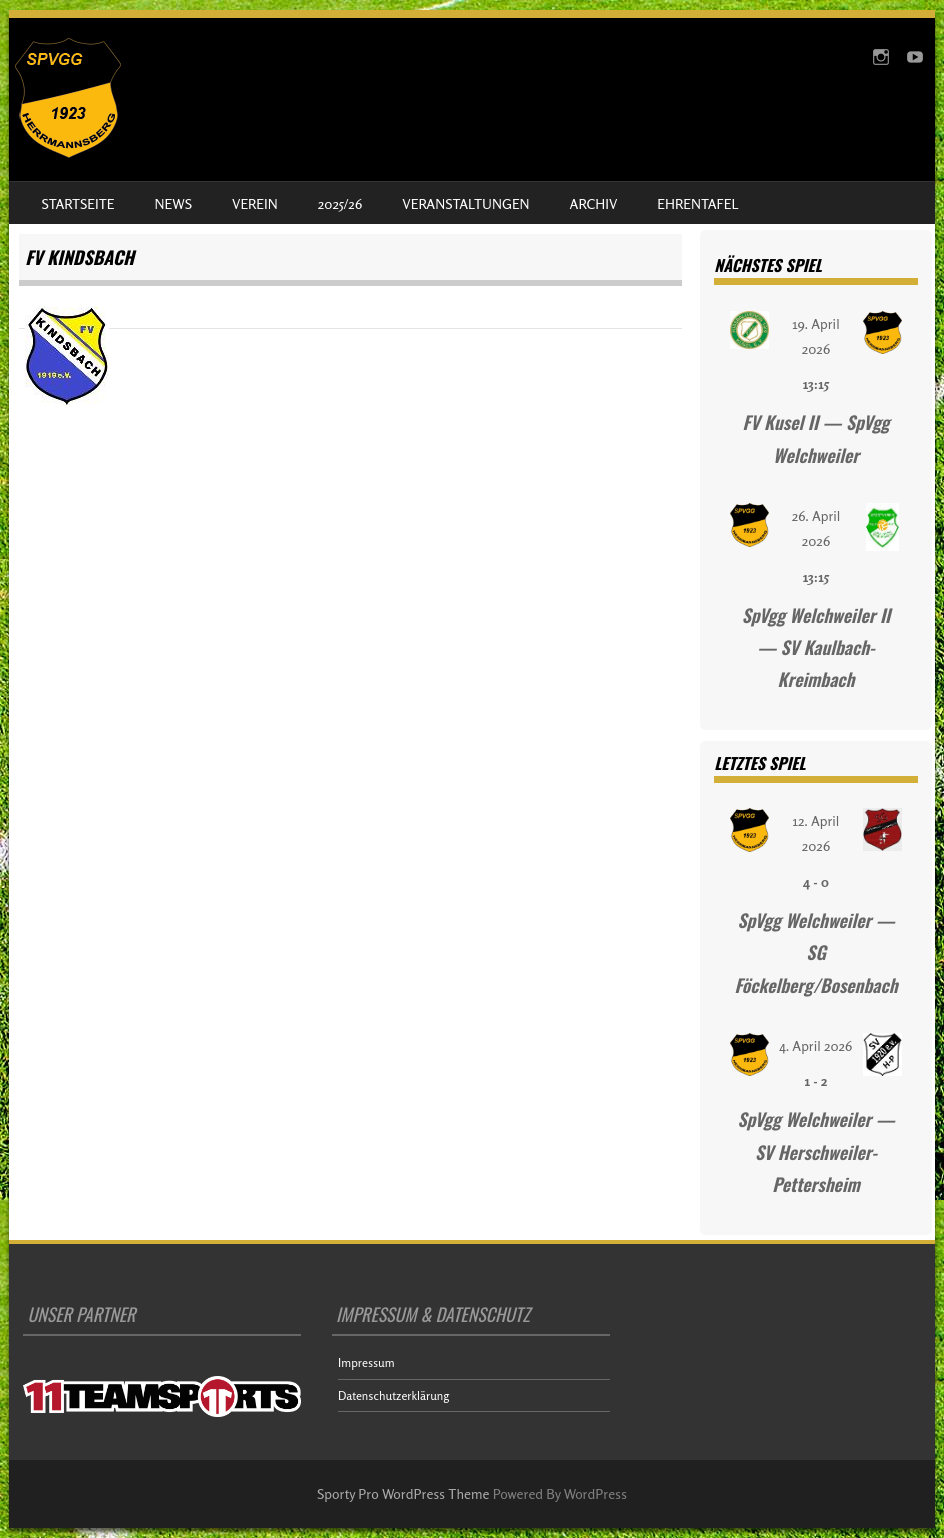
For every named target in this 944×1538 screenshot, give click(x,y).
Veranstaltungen (465, 203)
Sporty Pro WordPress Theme (403, 1493)
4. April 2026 (815, 1045)
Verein (255, 203)
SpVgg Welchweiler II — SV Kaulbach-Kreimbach (816, 647)
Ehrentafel (697, 203)
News (173, 203)
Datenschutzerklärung (393, 1395)
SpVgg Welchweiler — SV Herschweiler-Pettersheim (815, 1151)
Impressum (366, 1362)
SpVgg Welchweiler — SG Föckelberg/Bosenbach (815, 952)
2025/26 (340, 203)
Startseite (77, 203)
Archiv (594, 203)
